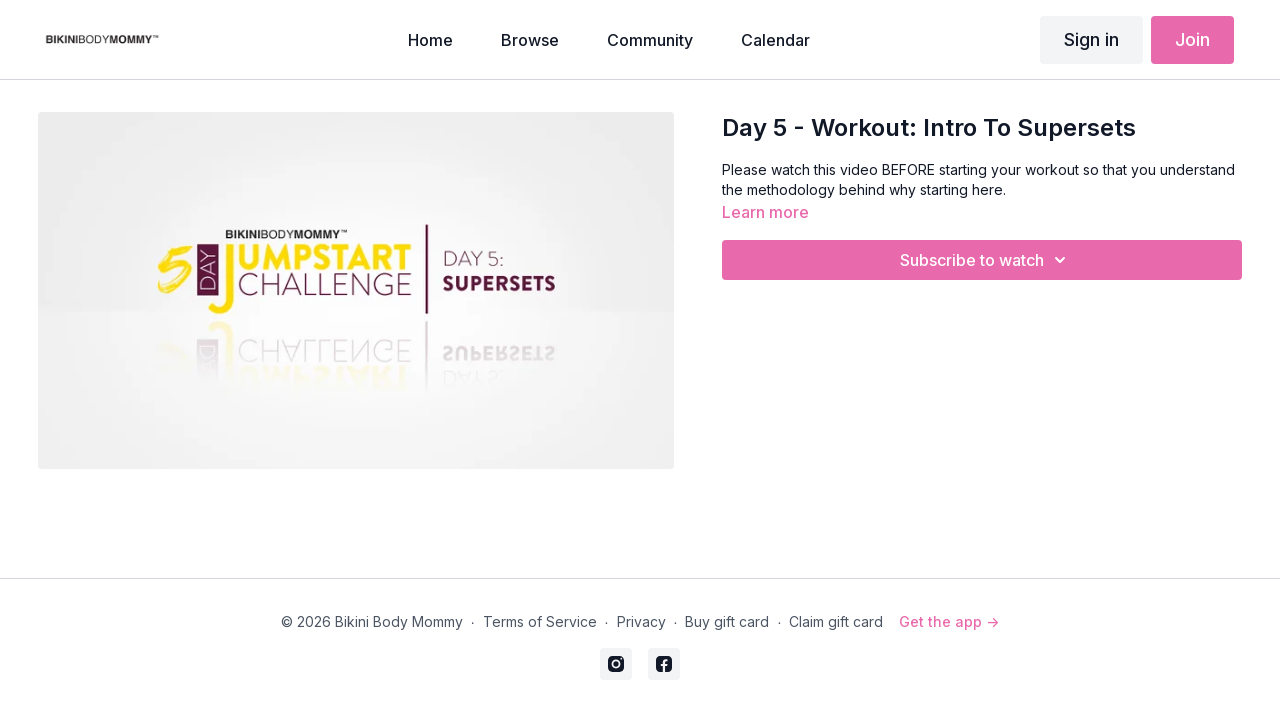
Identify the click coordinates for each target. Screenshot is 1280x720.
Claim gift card (836, 621)
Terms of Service (540, 621)
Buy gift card (727, 621)
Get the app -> (949, 621)
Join (1192, 39)
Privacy (641, 621)
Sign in (1091, 39)
